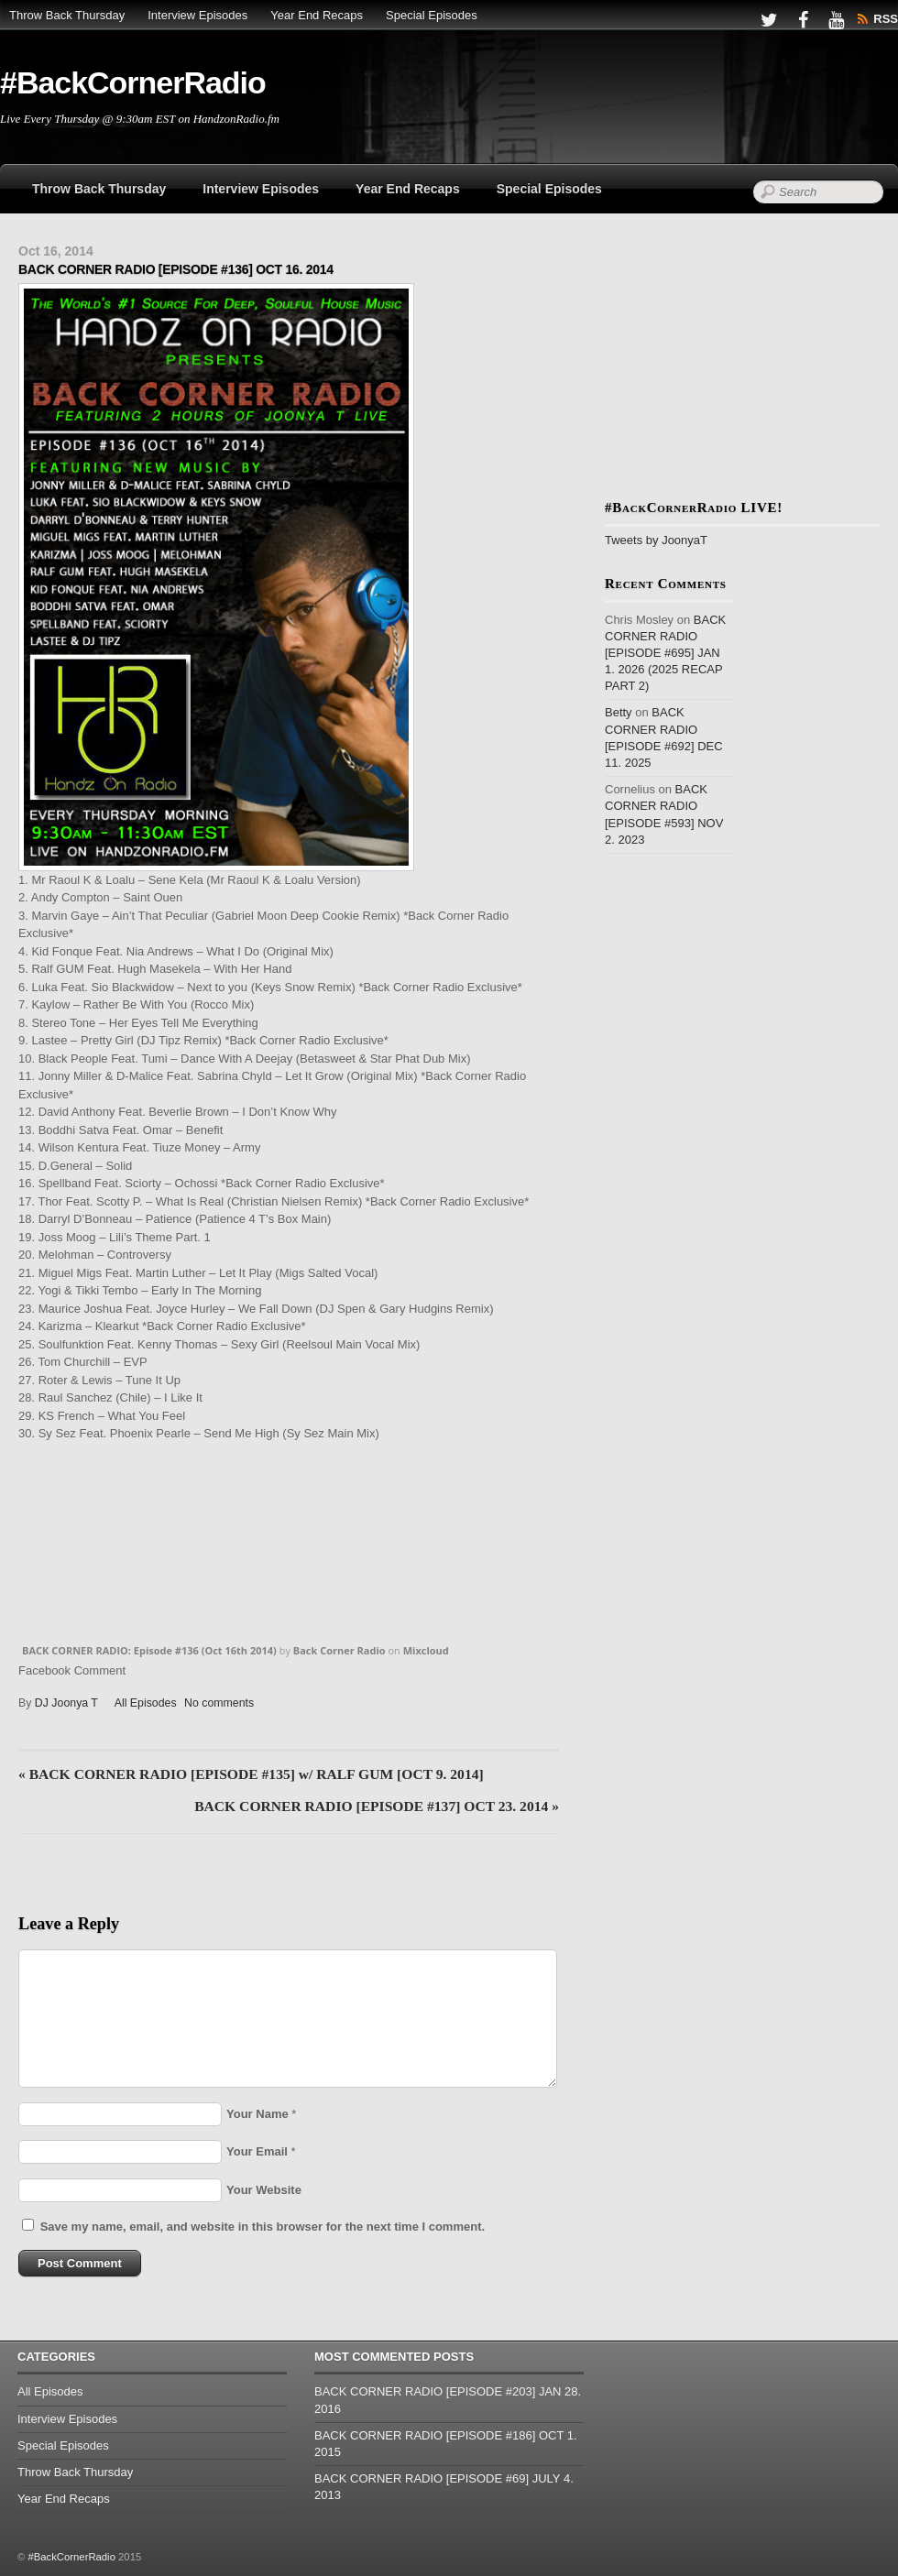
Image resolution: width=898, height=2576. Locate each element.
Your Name (257, 2114)
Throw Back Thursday (67, 15)
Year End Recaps (316, 15)
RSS (885, 19)
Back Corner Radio (339, 1650)
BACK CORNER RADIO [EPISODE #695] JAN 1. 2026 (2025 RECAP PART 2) (665, 653)
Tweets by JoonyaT (656, 540)
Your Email (257, 2151)
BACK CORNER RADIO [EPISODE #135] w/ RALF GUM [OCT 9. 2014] (251, 1774)
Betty (618, 712)
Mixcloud (426, 1650)
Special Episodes (431, 15)
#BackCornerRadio (71, 2556)
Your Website (263, 2190)
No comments (219, 1703)
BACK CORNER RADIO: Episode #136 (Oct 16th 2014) (149, 1650)
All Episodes (146, 1703)
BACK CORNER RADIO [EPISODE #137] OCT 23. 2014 (376, 1806)
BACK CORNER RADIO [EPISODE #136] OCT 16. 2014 (176, 269)
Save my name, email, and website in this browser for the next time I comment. (262, 2226)
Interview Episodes (197, 15)
